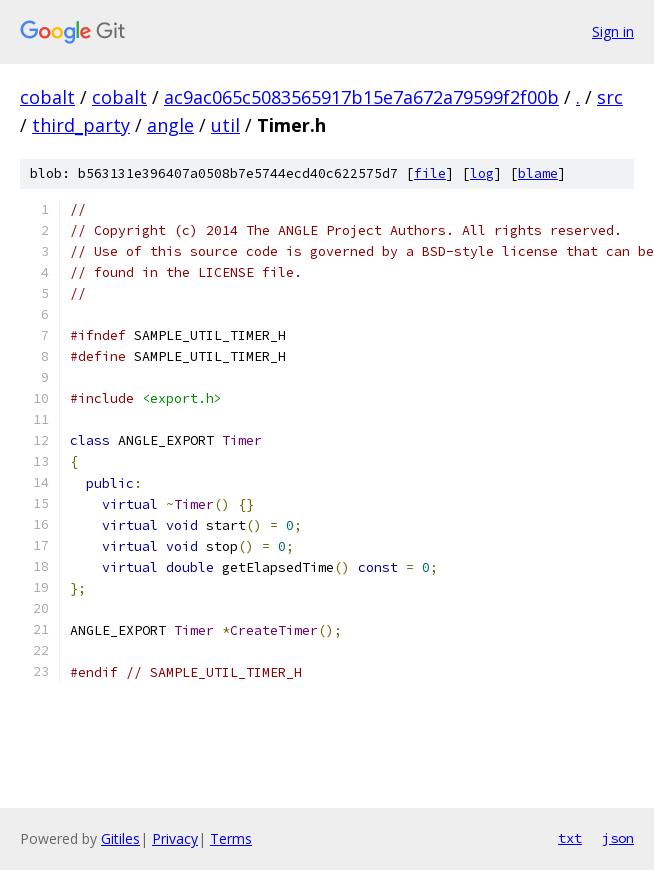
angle (170, 125)
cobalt (47, 97)
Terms (231, 838)
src (610, 97)
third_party (81, 125)
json (618, 838)
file (430, 173)
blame (538, 173)
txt (570, 838)
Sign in (613, 31)
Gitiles (120, 838)
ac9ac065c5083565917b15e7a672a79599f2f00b (361, 97)
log (482, 173)
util (225, 125)
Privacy (175, 838)
